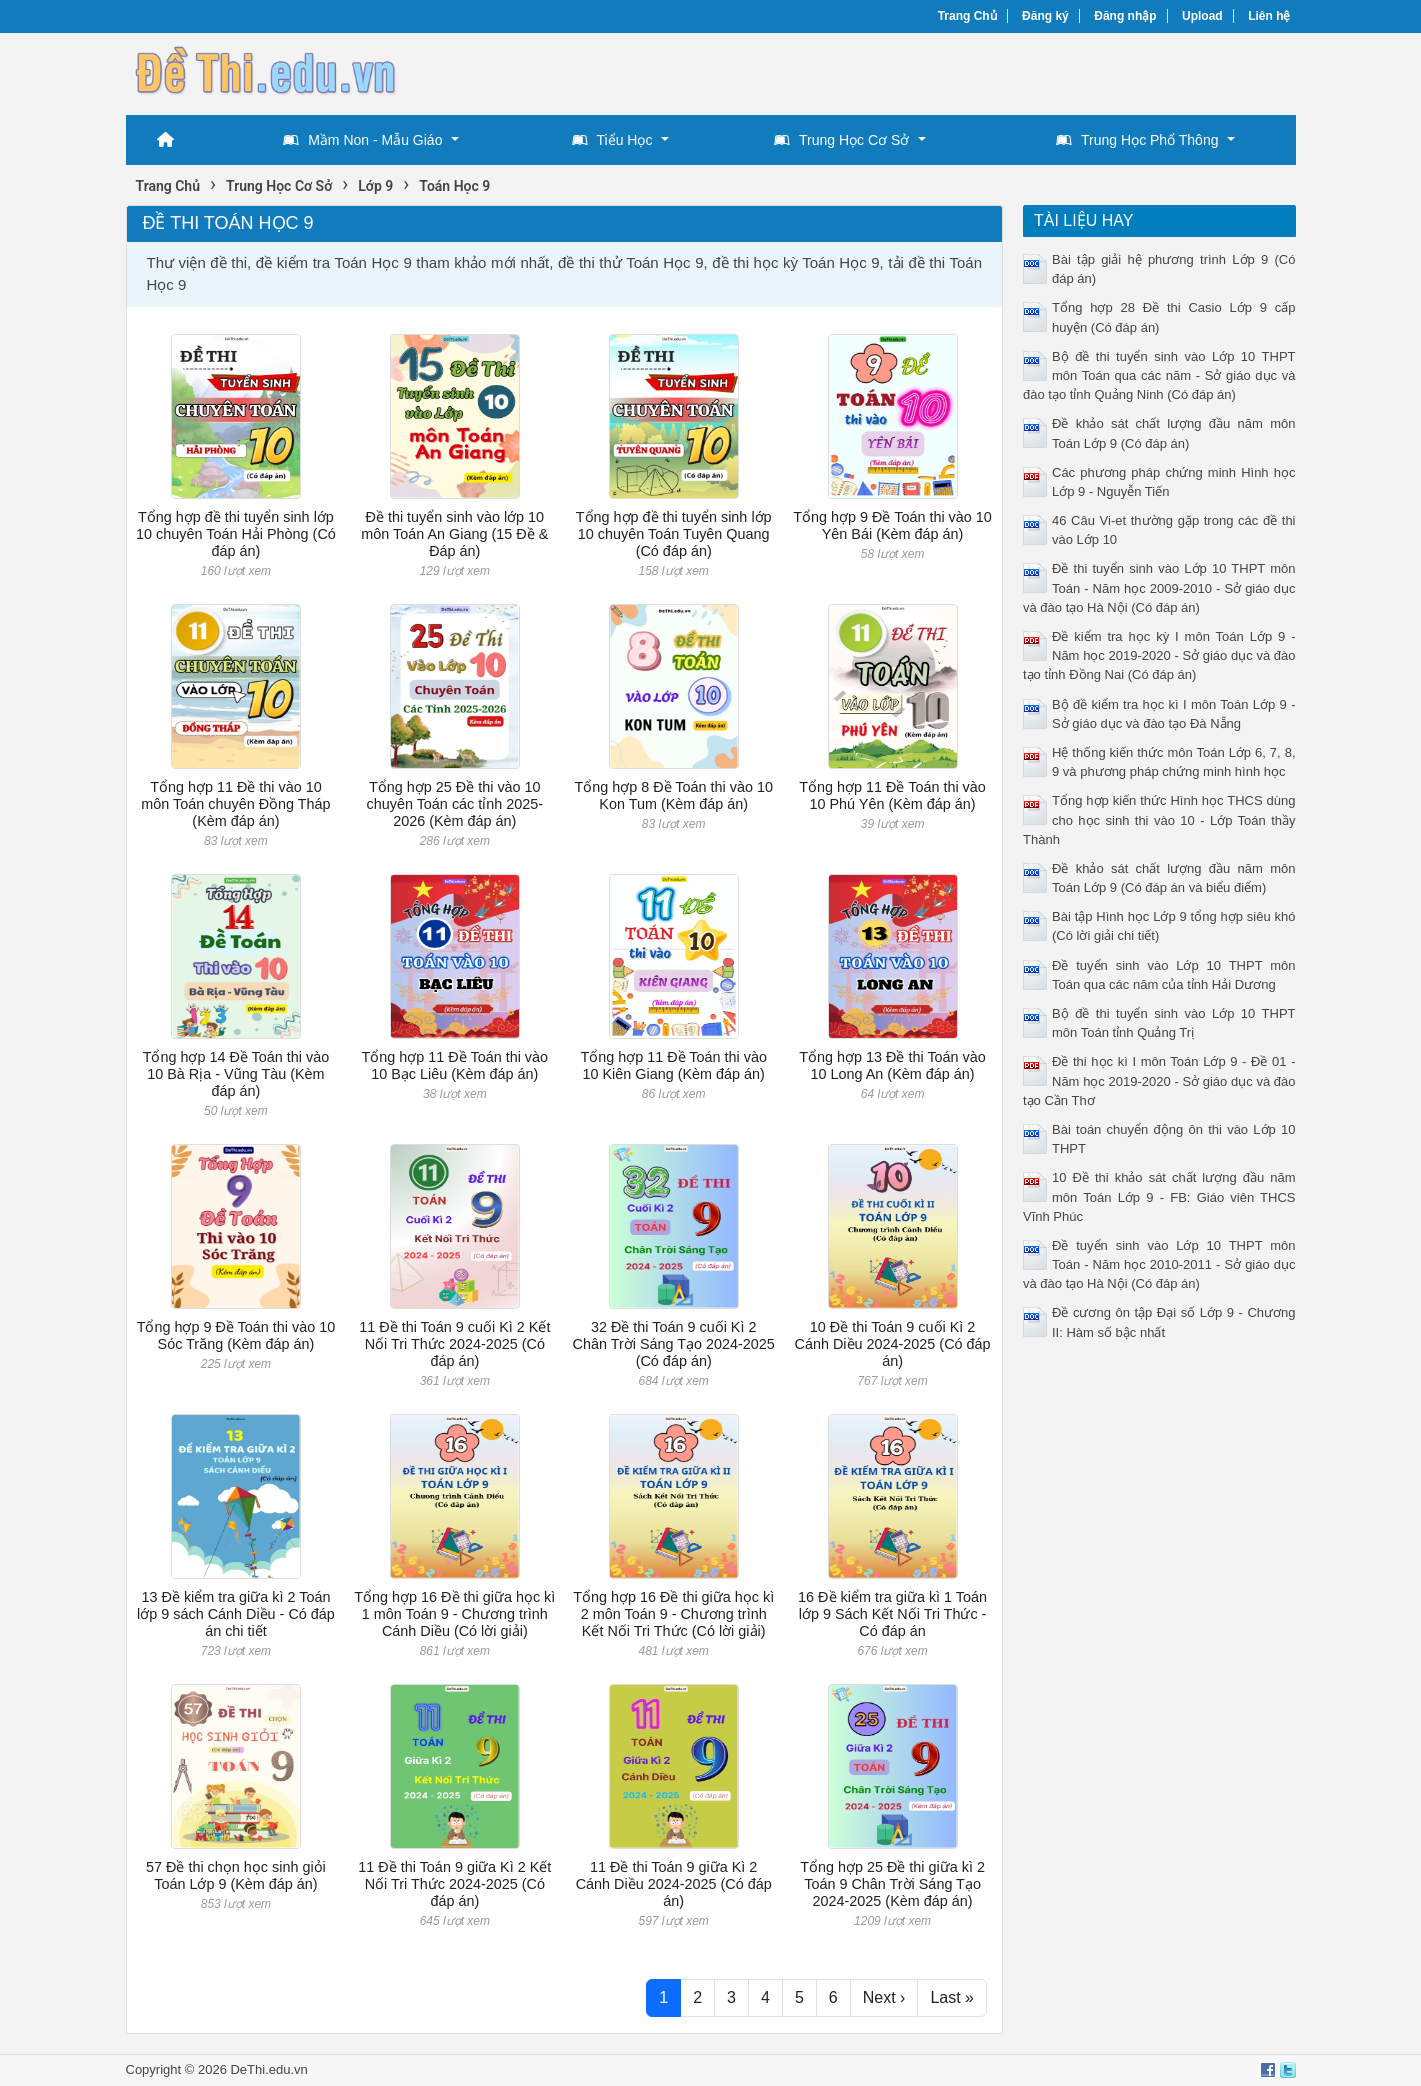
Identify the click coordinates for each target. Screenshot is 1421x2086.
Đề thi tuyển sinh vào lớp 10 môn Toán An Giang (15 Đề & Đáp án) (454, 534)
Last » (952, 1997)
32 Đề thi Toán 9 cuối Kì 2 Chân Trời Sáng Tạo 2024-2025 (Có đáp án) (674, 1344)
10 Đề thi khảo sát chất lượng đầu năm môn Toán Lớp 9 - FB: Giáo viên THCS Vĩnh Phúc (1159, 1196)
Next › (884, 1997)
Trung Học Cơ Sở (841, 140)
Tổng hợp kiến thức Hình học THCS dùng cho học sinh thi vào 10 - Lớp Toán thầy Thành (1159, 819)
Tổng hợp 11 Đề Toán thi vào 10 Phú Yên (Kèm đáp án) (892, 795)
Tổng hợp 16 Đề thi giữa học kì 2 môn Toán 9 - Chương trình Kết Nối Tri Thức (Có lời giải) (673, 1614)
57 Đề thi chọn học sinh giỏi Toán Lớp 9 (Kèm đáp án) (236, 1875)
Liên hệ (1269, 16)
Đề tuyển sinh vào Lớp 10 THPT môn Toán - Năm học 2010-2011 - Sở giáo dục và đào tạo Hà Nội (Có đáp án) (1159, 1264)
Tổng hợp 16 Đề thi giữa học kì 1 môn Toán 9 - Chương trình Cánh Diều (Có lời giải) (454, 1614)
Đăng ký (1045, 16)
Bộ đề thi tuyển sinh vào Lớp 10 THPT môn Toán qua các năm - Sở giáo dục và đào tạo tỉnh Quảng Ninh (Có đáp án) (1159, 375)
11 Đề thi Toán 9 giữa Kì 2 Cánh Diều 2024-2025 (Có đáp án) (674, 1884)
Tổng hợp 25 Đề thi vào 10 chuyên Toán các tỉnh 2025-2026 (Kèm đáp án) (455, 804)
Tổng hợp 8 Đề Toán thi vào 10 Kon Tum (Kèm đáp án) (673, 795)
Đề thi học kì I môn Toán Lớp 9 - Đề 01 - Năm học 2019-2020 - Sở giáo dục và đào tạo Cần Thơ (1159, 1080)
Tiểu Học (612, 140)
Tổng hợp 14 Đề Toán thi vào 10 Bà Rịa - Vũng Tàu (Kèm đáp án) (236, 1074)
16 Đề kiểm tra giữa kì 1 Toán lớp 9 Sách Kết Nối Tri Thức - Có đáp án (892, 1614)
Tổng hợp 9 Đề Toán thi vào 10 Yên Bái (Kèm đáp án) (892, 525)
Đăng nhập (1125, 16)
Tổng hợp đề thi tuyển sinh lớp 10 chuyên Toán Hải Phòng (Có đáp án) (236, 534)
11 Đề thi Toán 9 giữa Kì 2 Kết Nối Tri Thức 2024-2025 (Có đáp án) (454, 1884)
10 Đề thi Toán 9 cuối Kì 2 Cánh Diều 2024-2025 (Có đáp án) (893, 1344)
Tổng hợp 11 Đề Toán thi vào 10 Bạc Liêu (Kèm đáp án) (455, 1065)
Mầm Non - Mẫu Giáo (362, 140)
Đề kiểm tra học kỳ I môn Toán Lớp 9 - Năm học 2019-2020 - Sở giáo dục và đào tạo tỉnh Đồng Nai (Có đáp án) (1159, 655)
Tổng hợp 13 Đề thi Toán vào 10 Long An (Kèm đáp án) (892, 1065)
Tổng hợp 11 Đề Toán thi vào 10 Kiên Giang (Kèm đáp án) (673, 1065)
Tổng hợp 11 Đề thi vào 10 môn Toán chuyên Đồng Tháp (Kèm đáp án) (235, 804)
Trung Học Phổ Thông (1137, 140)
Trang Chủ (967, 16)
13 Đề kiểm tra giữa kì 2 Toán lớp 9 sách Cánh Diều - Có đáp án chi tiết (236, 1614)
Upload (1202, 16)
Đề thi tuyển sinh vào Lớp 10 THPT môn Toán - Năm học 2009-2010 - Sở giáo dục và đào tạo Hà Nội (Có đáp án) (1159, 587)
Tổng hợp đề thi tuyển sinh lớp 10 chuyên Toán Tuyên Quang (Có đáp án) (674, 534)
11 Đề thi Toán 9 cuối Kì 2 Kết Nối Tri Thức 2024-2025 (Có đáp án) (454, 1344)
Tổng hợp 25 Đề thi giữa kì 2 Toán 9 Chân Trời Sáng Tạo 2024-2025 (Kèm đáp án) (892, 1884)
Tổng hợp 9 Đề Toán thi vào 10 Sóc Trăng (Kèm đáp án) (236, 1335)
